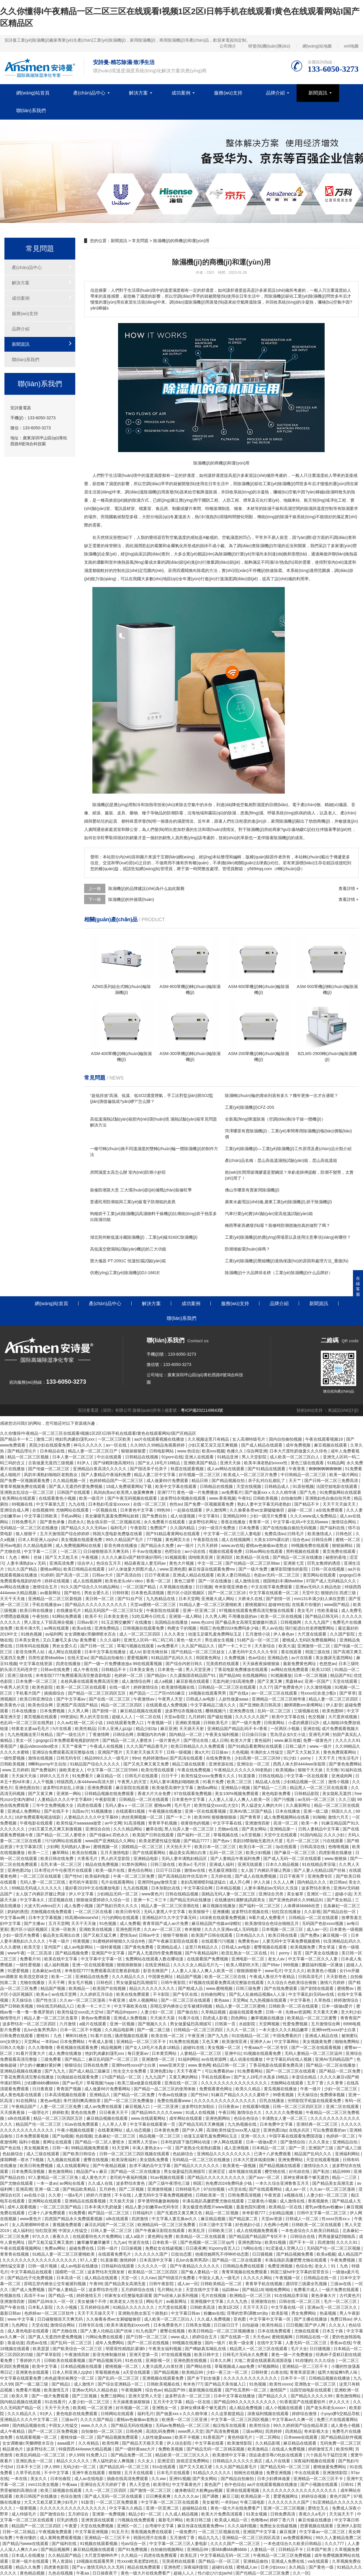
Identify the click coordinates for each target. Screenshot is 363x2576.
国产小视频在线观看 (319, 2484)
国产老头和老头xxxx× (326, 2407)
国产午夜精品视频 (110, 2165)
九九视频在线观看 (64, 2159)
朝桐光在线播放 (249, 2472)
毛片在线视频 (214, 2295)
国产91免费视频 (133, 2549)
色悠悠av (327, 1663)
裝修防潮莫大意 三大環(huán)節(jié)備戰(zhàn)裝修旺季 (141, 1190)
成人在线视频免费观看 (257, 2230)
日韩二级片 (296, 1746)
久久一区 (301, 2573)
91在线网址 (27, 2100)
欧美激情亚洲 (235, 2041)
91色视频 (108, 1923)
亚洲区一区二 (320, 1894)
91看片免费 (213, 1781)
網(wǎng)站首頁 (33, 92)
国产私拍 (322, 2171)
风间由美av (104, 1492)
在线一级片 (120, 1687)
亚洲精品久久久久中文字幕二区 (29, 2419)
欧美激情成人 (320, 1533)
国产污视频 (284, 1799)
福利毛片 (119, 1527)
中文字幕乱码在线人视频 (289, 2059)
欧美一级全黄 (242, 2342)
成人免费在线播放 (65, 2053)
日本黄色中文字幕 (137, 1510)
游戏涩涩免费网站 (193, 2460)
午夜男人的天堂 (15, 1687)
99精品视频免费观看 (90, 2147)
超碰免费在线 (82, 2248)
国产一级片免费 (253, 1569)
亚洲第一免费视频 (109, 2514)
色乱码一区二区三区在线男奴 (27, 1722)
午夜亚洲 (117, 2000)
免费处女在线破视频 (164, 2248)
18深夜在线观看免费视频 (223, 1917)
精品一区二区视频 (222, 2212)
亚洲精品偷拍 (256, 2561)
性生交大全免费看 (130, 2071)
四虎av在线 (37, 2342)
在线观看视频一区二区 (37, 2437)
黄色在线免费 (84, 2112)
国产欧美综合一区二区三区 (78, 2348)
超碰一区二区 (301, 1510)
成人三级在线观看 (43, 2153)
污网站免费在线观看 (105, 2336)
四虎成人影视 (216, 2018)
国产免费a (310, 1935)
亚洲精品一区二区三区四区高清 (251, 2537)
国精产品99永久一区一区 (51, 2301)
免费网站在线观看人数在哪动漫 (154, 1959)
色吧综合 (173, 1551)
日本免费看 (250, 1527)
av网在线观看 (57, 1628)
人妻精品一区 (263, 2549)
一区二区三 (70, 1551)
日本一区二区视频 (311, 1675)
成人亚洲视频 (237, 2147)
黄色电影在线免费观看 (77, 2413)
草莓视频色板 (108, 2372)
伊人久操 (262, 1882)
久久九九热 (237, 2301)
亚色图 (240, 2319)
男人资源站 (63, 2561)
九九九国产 (156, 2077)
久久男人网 (215, 1616)
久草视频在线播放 (176, 1586)
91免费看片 (83, 1775)
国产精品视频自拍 (229, 1480)
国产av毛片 (73, 2083)
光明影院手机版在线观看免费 (314, 2100)
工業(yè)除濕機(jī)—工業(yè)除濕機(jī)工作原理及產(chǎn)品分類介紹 (288, 1148)
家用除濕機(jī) (283, 821)
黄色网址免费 (161, 2236)
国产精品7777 (197, 1840)
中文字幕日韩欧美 (41, 1516)
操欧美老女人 (72, 1770)
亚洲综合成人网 (15, 1510)
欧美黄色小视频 (322, 1970)
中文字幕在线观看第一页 (153, 2124)
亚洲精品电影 (146, 1858)
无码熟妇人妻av (76, 1846)
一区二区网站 (269, 2437)
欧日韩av (338, 1882)
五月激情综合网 (326, 2023)
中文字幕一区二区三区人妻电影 (232, 1533)
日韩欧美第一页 (211, 2195)
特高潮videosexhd (82, 1917)
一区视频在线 (105, 1510)
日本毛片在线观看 (174, 2472)
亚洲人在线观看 (200, 1457)
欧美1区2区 (229, 2307)
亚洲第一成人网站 (186, 1616)
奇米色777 (192, 2384)
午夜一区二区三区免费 (134, 1876)
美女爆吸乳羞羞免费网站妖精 (112, 1516)
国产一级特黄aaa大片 (135, 2449)
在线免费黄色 (219, 1758)
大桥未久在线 (251, 1598)
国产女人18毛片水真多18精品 (153, 2047)
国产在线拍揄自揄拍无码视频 (290, 1527)
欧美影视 (280, 2313)
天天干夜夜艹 (189, 2071)
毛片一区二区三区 (303, 1840)
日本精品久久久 (251, 1935)
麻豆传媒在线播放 (315, 2520)
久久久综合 (325, 2360)
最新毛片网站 (171, 2520)
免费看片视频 (29, 2390)
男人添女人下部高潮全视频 (49, 1622)
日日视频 (204, 1586)
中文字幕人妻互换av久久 (175, 2218)
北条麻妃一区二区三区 (115, 2136)
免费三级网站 (113, 2396)
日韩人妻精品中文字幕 (319, 1829)
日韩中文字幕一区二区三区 (322, 2212)
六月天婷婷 (208, 1545)
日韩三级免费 (249, 1988)
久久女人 (337, 2325)
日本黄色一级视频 (346, 1929)
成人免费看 (130, 1923)
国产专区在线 (186, 1994)
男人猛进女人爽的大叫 (262, 1805)
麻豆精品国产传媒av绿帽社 (217, 1923)
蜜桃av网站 (50, 1569)
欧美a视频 (326, 2254)
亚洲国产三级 (321, 2147)
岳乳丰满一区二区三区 (61, 1864)
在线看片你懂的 (307, 1604)
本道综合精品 (305, 2077)
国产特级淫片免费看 (177, 2277)
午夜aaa (70, 2484)
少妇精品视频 (282, 2212)
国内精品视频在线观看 (21, 2401)
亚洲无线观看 (251, 1864)
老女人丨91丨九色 (332, 2266)
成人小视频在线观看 (284, 2407)
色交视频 (317, 1716)
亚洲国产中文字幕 (108, 1953)
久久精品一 (131, 2555)
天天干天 (327, 1758)
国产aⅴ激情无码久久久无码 (98, 2567)
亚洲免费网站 (291, 2159)
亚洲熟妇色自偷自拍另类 (328, 1498)
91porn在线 (172, 1457)
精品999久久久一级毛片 (107, 1758)
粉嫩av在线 (214, 2313)
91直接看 (247, 1775)
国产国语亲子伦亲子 (149, 1468)
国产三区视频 (85, 2396)
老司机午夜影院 (84, 1882)
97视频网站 (269, 2366)
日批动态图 (182, 2254)
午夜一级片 (60, 1941)
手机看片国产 (29, 1693)
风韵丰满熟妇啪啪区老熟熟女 (51, 1474)
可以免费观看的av (330, 2130)
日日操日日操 (255, 1734)
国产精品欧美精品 (80, 2189)
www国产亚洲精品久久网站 (111, 1840)
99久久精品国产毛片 (125, 1539)
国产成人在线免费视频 (256, 1876)
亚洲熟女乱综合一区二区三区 (27, 1492)
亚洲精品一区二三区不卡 (305, 2366)
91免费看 (77, 2212)
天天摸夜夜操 (13, 2112)
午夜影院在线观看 (163, 1610)
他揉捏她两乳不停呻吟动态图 (222, 2254)
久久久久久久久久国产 (289, 2502)
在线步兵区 (300, 2130)
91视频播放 (281, 1675)
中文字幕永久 (33, 1899)
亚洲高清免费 (62, 1563)
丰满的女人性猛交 (267, 1752)
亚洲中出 (233, 2053)
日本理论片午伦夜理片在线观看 (63, 1870)
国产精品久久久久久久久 (197, 2165)
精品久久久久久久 (73, 2460)
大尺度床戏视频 (343, 1716)
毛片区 (200, 1864)
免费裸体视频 (333, 2094)
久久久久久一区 (153, 2266)
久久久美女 (175, 1634)
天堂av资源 (272, 2218)
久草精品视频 (214, 2012)
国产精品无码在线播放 (191, 1899)
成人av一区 (317, 1929)
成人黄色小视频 (346, 2425)
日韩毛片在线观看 (142, 1775)
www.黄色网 (199, 2065)
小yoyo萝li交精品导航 (340, 2413)
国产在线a (239, 1693)
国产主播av (35, 1923)
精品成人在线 (268, 1781)
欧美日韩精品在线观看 (84, 1569)
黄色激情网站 (61, 2171)
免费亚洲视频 (281, 2266)
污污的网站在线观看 (64, 1840)
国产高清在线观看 (187, 1758)
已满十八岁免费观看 (273, 2153)
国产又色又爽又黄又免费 (146, 1764)
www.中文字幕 (21, 2319)
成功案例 (180, 92)
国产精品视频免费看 (295, 2254)
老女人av (277, 1959)
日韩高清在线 (313, 1846)
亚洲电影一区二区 (248, 1959)
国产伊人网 (193, 2130)
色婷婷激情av (155, 1758)
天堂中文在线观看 (281, 1834)
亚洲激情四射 (258, 1823)
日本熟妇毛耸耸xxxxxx (109, 1504)
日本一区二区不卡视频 (81, 2029)
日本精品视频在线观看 (81, 2366)
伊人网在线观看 (228, 2142)
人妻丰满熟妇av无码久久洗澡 (271, 1888)
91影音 (87, 2502)
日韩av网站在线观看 (264, 1551)
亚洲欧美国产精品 (201, 1462)
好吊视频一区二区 (133, 2407)
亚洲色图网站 (218, 2118)
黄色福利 (263, 1740)
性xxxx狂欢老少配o (319, 1693)
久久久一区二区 (241, 2029)
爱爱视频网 (138, 1657)
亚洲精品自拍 (346, 2142)
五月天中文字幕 (168, 2401)
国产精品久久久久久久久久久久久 (96, 1604)
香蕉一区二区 (159, 1581)
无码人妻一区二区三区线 (43, 1882)
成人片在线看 (278, 2460)
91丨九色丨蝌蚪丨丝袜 (21, 1557)
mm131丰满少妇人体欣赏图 (320, 1598)
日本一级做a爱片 (338, 2006)
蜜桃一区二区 (349, 1539)
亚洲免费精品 (107, 1628)
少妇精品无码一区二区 (118, 1894)
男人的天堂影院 (116, 1858)
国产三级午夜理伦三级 (169, 2183)
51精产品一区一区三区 (258, 1640)
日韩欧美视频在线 (164, 2384)
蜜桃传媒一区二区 (77, 2437)
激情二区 (44, 1439)
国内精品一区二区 (186, 1734)
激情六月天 (339, 1817)
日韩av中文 (150, 1935)
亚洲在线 (311, 1728)
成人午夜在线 (86, 1669)
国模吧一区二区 (70, 2272)
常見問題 (140, 240)
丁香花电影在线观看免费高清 (276, 2065)
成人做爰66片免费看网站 (107, 2088)
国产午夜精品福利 (202, 1953)
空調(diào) (151, 483)
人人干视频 (44, 1781)
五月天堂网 (58, 1923)
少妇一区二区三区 (341, 2088)
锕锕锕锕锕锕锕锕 (326, 1468)
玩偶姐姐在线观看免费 (78, 2077)
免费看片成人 (307, 2289)
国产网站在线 (199, 2366)
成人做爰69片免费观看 (167, 1480)
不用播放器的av (243, 1616)
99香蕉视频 (284, 2094)
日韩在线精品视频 (182, 1894)
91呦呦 (319, 1817)
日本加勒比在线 (166, 1888)
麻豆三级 (230, 2496)
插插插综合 (55, 1693)
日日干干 (170, 1775)
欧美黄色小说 (13, 1705)
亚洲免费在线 (242, 1710)
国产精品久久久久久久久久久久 (216, 2177)
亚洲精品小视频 (236, 1787)
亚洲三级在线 (20, 1675)
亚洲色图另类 (129, 1929)
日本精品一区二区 (269, 2147)
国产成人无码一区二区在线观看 (292, 1858)
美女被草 (296, 1894)
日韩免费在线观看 (17, 2035)
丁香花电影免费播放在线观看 (241, 1669)
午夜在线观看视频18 (324, 1439)
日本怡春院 (61, 2478)
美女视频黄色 (37, 2147)
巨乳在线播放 (272, 2100)
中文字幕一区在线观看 (308, 1775)
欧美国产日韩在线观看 (154, 1834)
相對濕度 (256, 804)
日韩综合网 (322, 1539)
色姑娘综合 (13, 2153)
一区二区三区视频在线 (219, 2531)
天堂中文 (310, 1592)
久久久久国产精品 (97, 2419)
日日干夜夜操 (158, 1575)
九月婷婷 (196, 1716)
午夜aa (83, 2573)
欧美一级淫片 (92, 1498)
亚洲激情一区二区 (314, 1646)
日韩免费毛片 (24, 1521)
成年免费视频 (299, 1445)
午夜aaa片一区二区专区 (266, 2047)
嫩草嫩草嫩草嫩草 (94, 2242)
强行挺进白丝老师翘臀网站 (310, 1628)
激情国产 (278, 2390)
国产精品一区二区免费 (340, 2071)
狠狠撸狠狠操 (225, 1817)
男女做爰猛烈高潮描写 (137, 1982)
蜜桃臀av (346, 1988)
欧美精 (79, 2407)
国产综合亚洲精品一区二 (121, 2384)
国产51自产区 (130, 1598)
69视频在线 (23, 1504)
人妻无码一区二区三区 (306, 2342)
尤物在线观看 (307, 2331)
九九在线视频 (136, 1888)
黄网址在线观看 (58, 2142)
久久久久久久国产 (252, 1716)
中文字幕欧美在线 (131, 2006)
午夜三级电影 (253, 2502)
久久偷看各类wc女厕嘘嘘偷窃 (257, 1510)
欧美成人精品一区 (232, 2520)
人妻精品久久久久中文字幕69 (65, 1799)
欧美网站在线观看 (19, 1498)
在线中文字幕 (270, 2342)
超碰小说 (343, 1894)
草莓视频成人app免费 (235, 2366)
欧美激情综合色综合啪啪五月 (272, 1923)
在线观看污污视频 (218, 1941)
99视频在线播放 (187, 2342)
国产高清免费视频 (223, 2431)
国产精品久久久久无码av (84, 1527)
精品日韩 (200, 1480)
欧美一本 (310, 1823)
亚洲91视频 (179, 2478)
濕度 (158, 475)
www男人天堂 (190, 2431)
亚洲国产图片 (111, 1752)
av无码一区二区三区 (317, 1799)
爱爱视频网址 (286, 2496)
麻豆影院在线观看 (133, 1787)
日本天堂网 (189, 1598)
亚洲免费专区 (320, 1876)
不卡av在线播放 (147, 1551)
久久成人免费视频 (214, 2319)
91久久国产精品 (22, 1569)
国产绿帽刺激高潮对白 (114, 1462)
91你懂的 (303, 2360)
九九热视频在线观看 (268, 2000)
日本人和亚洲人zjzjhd (38, 1539)
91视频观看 (175, 1557)
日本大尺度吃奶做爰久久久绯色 (298, 1451)
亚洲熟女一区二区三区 (316, 2384)
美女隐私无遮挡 (337, 1793)
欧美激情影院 (240, 2443)
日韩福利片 (143, 2212)
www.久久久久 (95, 2425)
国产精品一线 (61, 2295)
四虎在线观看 (90, 1805)
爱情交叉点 (319, 2508)
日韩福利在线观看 (118, 2266)
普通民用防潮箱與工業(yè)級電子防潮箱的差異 (133, 1201)
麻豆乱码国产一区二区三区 (114, 2059)
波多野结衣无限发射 (106, 2272)
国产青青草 (251, 1817)
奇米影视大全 (317, 2431)
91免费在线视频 (184, 2041)
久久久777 (335, 2543)
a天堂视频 (252, 1834)
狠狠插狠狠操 (130, 1964)
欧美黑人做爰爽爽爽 (136, 1492)
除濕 (282, 483)
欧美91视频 (276, 2242)
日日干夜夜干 (292, 1876)
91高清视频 (135, 1823)
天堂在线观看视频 (323, 2159)
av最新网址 (51, 1592)
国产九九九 (55, 2071)
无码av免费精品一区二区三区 (183, 2425)
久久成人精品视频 (182, 2514)
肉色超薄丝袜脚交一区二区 (70, 2378)
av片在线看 (302, 1657)
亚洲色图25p (19, 1870)
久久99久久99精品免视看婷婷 (158, 1445)
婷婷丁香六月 (283, 2520)
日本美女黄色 (117, 1616)
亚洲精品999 (235, 1516)
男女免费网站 (304, 2313)
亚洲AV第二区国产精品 (251, 1811)
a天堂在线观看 (137, 2372)
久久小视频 (67, 2307)
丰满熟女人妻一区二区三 (285, 2118)
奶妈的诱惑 (17, 1911)
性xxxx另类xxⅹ (337, 2218)
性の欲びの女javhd (215, 2573)
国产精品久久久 (273, 2396)
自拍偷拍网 (292, 1498)
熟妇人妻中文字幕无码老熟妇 (264, 1504)
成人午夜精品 (13, 2431)
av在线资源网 (214, 2059)
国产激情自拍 (293, 2142)
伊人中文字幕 (82, 1894)
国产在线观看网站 (150, 1852)
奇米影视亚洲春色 (232, 1586)
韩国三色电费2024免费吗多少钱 (230, 1628)
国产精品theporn (122, 2012)
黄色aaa (222, 2000)
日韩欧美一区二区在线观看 (294, 2006)
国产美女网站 (255, 1829)
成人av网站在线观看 (226, 1468)
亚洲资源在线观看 (98, 2520)
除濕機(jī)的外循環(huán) (131, 899)
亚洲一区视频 (123, 2023)
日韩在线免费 (96, 2065)
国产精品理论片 (22, 1451)
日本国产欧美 (320, 2549)
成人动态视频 (139, 2130)
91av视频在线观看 (167, 2177)
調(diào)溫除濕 (138, 492)
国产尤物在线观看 (17, 2183)
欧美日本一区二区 (256, 1846)
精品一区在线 (199, 2401)
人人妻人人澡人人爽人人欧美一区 (240, 1799)
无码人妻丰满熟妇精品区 (184, 1858)
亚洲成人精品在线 (322, 2035)
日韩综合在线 (303, 2236)
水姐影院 (247, 2023)
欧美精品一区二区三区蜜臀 (312, 2018)
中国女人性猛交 (73, 2230)
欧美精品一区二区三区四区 (153, 2272)
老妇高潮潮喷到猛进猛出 (204, 1882)
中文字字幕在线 (228, 1823)
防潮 (171, 813)
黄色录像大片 (324, 2295)
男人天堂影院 (255, 1457)
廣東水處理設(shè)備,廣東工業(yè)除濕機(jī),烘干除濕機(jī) (278, 1201)
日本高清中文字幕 (156, 2260)
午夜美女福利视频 (222, 1734)
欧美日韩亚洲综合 (37, 1699)
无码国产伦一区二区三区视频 (334, 2248)
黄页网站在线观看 (320, 1575)
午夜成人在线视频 (107, 1746)
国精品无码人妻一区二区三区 (229, 1894)
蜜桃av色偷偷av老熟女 (267, 1545)
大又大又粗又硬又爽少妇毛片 (51, 2502)
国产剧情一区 (279, 1598)
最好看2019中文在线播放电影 (93, 1888)
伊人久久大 (340, 2401)
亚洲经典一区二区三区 (317, 2124)
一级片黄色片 (168, 1740)
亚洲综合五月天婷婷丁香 (103, 2484)
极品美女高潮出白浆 (188, 1852)
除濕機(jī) (245, 483)
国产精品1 (62, 2384)
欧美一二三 (39, 1852)
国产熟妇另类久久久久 (118, 1905)
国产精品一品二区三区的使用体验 (165, 2088)
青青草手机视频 (163, 1823)
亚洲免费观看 (100, 1787)
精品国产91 (340, 1675)
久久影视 (312, 1911)
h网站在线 (253, 2248)
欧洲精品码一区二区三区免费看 (167, 2224)
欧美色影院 (43, 1687)
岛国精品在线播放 (172, 1622)
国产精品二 (75, 2059)
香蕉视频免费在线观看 (152, 2531)
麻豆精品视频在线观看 (141, 1710)
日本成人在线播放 (29, 2555)
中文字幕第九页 (51, 1504)
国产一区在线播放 (215, 1581)
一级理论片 (39, 2112)
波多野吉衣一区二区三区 (188, 2396)
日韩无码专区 (69, 1758)
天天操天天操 (24, 1775)
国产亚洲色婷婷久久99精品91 (297, 1899)
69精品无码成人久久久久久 (37, 1888)
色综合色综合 (247, 2118)
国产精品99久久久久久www (157, 2112)
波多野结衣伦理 (104, 2289)
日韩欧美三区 (221, 2230)
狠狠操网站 (343, 1545)
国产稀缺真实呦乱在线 (206, 2348)
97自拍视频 (214, 2189)
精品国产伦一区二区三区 (39, 2124)
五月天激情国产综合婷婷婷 (65, 1533)
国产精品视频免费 (72, 1953)
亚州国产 (53, 1947)
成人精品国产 (350, 2254)
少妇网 (52, 1846)
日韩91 (348, 2484)
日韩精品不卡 (114, 1669)
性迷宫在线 (139, 2242)
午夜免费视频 (343, 2260)
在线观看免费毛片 (115, 2254)
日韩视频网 (291, 1622)
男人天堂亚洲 (199, 1669)
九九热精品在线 (161, 1598)
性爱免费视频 (296, 2023)
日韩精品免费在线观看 (244, 2266)
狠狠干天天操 (311, 1770)
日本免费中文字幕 (277, 2124)
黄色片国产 (340, 2496)
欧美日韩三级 (199, 2520)
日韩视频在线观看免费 (144, 1628)
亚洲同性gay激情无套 (158, 1882)
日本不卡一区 (294, 2378)
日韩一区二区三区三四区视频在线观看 (135, 2153)
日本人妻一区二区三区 (73, 1457)
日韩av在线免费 (55, 1669)
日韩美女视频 (199, 2325)
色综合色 (304, 2266)
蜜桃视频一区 (106, 1846)
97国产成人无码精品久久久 (331, 1581)
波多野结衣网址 (204, 1521)
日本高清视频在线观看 (66, 2094)
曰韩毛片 (296, 1533)
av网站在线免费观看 (290, 1669)
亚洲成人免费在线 (288, 2561)
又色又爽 (211, 2041)
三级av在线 (341, 2283)
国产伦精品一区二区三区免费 (263, 2573)
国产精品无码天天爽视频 (202, 2124)
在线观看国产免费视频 (208, 1959)
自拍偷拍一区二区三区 (102, 2431)
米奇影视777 (254, 2212)
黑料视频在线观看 (303, 1551)
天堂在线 (40, 2325)
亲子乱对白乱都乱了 (267, 1480)
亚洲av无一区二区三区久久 (332, 2307)
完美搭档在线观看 (223, 1663)
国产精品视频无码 (106, 2360)
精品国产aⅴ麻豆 (92, 2171)
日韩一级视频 (179, 1752)
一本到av (49, 2041)
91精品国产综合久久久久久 (95, 1764)
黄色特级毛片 (241, 2437)
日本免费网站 (73, 2041)
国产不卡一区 (302, 2242)
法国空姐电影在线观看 (337, 1486)
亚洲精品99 (198, 2549)
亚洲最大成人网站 (218, 1598)
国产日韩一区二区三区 (147, 2336)
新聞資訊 (317, 92)
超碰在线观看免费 (246, 2012)
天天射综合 (265, 1646)
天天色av (261, 2336)
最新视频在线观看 (206, 2390)
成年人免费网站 (110, 2342)
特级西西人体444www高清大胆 (86, 1781)
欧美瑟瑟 (41, 2348)
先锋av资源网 (297, 2012)
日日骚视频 (263, 2254)
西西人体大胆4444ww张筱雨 (299, 1764)
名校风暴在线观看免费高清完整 (90, 1681)
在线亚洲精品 (158, 1964)
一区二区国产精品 (140, 1586)
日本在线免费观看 (275, 2331)
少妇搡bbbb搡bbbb (42, 2083)
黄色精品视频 (33, 2573)
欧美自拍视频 (85, 1852)
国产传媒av (99, 1834)
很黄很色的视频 (196, 1823)
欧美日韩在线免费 (57, 1858)
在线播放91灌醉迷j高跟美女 (241, 1899)
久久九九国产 (318, 1622)
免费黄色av (249, 1941)
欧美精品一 (80, 1988)
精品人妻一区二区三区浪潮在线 (170, 1905)
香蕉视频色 (319, 2201)
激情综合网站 (344, 1521)
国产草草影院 (49, 2354)
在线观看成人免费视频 (167, 1705)
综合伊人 (85, 1563)
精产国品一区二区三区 (109, 2212)
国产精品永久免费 (158, 1545)
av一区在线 (117, 1445)
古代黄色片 (349, 2295)
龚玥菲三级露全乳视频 (307, 2283)
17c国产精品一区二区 (122, 2077)
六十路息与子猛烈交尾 (327, 2455)
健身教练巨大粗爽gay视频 (199, 2490)
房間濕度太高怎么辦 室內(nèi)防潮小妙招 (128, 1172)
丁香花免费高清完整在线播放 (27, 2077)
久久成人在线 (101, 2183)
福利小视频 (30, 2142)
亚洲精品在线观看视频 (86, 2201)
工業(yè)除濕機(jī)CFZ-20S (249, 1107)
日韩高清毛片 (311, 1976)
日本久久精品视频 (283, 1864)
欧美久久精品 (248, 2088)
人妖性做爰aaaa (233, 1699)
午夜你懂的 (26, 2537)
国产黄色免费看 (140, 1947)
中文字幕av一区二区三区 (322, 2531)
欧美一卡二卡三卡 (94, 2006)
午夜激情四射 (78, 2354)
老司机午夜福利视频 (129, 2177)
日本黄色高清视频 (148, 1592)
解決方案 (138, 92)
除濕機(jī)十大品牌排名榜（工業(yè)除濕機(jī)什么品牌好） (279, 1272)
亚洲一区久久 (254, 2136)
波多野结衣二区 (41, 2449)
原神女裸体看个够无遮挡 (306, 2177)
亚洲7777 (166, 1492)
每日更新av (138, 2053)
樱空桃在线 (276, 2171)
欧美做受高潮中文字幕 (173, 1787)
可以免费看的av (220, 2071)
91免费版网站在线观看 (341, 1492)
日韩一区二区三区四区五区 (298, 2106)
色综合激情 (71, 2496)
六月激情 (68, 2023)
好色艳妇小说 (248, 2224)
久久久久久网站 (258, 2277)
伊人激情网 (217, 1510)
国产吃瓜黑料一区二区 (246, 2390)
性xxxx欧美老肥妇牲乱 (138, 2561)
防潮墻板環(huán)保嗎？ (247, 1249)
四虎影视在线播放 (336, 1852)
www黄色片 (152, 1894)
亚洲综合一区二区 (254, 1764)
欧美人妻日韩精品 (234, 1575)
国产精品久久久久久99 (312, 2396)
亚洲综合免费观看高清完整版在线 (63, 1752)
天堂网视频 (270, 2023)
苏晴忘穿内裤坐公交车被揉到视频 (181, 2006)
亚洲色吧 (173, 2567)
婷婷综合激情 (305, 2413)
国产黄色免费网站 (345, 1764)
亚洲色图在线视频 (191, 2360)
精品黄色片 (13, 2449)
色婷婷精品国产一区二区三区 (116, 1480)
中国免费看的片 (288, 2035)
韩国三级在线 (318, 1651)
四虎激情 (326, 2242)
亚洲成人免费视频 (131, 2018)
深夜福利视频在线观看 (268, 2413)
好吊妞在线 (300, 2171)
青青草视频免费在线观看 (23, 1486)
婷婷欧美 (60, 2112)
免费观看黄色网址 (216, 2088)
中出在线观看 (110, 1457)
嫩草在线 (154, 1829)
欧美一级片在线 (111, 1870)
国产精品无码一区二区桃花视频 (216, 2449)
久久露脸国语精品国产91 (193, 1675)
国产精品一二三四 (270, 1787)
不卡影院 (162, 1994)
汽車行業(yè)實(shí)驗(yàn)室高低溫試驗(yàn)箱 (269, 1213)
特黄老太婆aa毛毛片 (31, 1728)
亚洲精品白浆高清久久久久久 (100, 1468)
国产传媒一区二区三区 (49, 1468)
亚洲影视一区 (158, 2360)
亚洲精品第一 (283, 1829)
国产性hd (74, 1876)
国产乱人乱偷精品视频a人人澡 (257, 1994)
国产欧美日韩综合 (80, 2153)
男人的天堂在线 (95, 1716)
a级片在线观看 (93, 2023)
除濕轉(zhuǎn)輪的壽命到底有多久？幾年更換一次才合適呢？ (281, 1095)
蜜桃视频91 (255, 1604)
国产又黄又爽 (270, 1681)
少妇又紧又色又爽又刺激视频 (55, 1829)
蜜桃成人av (247, 2567)
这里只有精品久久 (202, 1947)
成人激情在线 (248, 1581)
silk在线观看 (19, 2118)
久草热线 (323, 2000)
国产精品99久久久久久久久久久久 (245, 2401)
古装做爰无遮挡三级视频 (51, 1462)
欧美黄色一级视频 (240, 2165)
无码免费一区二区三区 (340, 2443)
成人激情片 (85, 2384)
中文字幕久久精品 (126, 2508)
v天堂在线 (237, 2189)
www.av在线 (232, 1545)
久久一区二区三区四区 (106, 2490)
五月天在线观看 (139, 2472)
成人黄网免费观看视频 (61, 2537)
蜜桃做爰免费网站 (330, 2466)
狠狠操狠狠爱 (134, 1451)
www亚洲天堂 (172, 2065)
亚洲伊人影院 (349, 2525)
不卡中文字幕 (57, 2472)
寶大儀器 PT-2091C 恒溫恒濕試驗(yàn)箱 (128, 1260)
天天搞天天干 (342, 2514)
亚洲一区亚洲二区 (200, 1610)
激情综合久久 (250, 2112)
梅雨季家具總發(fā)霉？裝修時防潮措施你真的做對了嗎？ (277, 1225)
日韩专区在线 (91, 2325)
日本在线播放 (24, 1710)
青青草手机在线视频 (264, 2283)
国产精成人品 (191, 1988)
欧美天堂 (33, 1947)
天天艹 (295, 1480)
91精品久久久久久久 (212, 2472)
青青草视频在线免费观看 (245, 2272)
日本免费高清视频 (29, 2171)
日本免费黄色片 (168, 2325)
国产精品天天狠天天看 (143, 2443)
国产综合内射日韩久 (185, 1663)
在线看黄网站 (111, 2130)
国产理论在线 (197, 1740)
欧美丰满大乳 (29, 1628)
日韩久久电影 (13, 2047)
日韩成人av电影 (201, 1699)
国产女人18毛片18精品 (159, 1462)
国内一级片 (216, 2342)
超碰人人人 (123, 1716)
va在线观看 (319, 2561)
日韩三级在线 (163, 1864)
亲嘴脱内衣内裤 (152, 1734)
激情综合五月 (45, 1586)
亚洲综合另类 (271, 1894)
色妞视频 (84, 2136)
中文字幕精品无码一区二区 (225, 2555)
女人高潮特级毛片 (249, 1439)
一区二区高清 (40, 1953)
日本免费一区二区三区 (37, 1681)
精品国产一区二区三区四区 (37, 2525)
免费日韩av (340, 2319)
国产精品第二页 (244, 2218)
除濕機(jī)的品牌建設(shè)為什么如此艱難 (146, 888)
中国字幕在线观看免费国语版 (296, 2136)
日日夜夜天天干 (114, 2112)
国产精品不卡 (307, 1504)
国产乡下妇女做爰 (204, 2378)
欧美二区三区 (240, 1781)
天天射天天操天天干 (145, 1752)
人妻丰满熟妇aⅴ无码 (26, 1563)
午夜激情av (144, 1699)
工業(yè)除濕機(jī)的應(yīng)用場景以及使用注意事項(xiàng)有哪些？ (288, 1237)
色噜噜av (259, 2520)
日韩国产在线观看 (74, 1492)
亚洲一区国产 (318, 1681)
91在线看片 (55, 2401)
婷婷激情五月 (89, 2295)
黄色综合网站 (141, 1870)
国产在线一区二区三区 (110, 1699)
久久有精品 (89, 2443)
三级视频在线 (307, 1710)
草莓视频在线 (226, 1834)
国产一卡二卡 (179, 1817)
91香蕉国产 (214, 2437)
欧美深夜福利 (125, 2159)
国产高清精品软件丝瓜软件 (183, 1876)
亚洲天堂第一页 (144, 2354)
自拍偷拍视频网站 (168, 2549)
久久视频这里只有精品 (209, 1439)
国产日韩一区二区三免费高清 (331, 1480)
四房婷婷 (274, 2431)
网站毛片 (155, 2301)
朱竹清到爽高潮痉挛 (82, 2100)
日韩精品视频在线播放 (330, 2378)
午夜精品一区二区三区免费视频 (282, 2555)
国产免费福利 (44, 1770)
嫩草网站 (61, 1852)
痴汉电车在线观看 (230, 2425)
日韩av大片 (103, 1575)
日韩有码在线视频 (33, 1646)
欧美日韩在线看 (283, 1935)
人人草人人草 (115, 2124)
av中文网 (113, 1823)
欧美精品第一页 (256, 2496)
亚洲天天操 (231, 1462)
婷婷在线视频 (58, 1581)
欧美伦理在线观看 (158, 1770)
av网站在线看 (73, 2183)
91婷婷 (46, 1575)
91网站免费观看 (67, 1616)
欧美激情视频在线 (178, 1687)
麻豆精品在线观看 (300, 2443)
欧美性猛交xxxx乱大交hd (80, 2012)
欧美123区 (322, 1669)
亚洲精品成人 (170, 1947)
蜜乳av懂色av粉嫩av (324, 2207)
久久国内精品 (183, 1527)
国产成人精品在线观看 (262, 1445)
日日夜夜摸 (43, 2088)
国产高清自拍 (129, 1575)
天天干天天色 (58, 2407)
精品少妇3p (147, 1728)
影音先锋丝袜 (156, 1651)
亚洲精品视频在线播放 (21, 2071)
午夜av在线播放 (173, 2094)
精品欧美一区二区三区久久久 (182, 2455)
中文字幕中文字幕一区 (102, 1959)
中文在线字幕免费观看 (272, 1586)
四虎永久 (76, 1521)
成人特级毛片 (24, 2514)
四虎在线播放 (69, 1663)
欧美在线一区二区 (168, 2035)
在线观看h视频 (256, 2106)
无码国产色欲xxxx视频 (323, 1923)
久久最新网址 (299, 1805)
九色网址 (20, 2325)
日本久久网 (221, 2360)
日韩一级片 (108, 2248)
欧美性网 (111, 2443)
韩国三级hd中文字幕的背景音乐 (300, 2272)
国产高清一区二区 (73, 1575)
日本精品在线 (53, 1451)
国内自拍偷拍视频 (286, 1439)
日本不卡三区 (29, 2466)
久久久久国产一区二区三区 (235, 2543)
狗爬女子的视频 (182, 1628)
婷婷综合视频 (314, 2496)
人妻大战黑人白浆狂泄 (163, 2366)
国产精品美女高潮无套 (333, 2183)
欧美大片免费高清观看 (222, 2514)
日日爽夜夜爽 (159, 2496)
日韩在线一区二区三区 (300, 2301)
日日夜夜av (229, 2106)
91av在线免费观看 (82, 2124)
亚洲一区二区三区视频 (284, 2508)
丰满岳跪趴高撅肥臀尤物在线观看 (213, 2201)
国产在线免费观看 (281, 1988)
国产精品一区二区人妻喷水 (127, 1740)
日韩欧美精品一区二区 (221, 2283)
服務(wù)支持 (228, 92)
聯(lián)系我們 (31, 110)
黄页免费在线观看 (340, 1551)
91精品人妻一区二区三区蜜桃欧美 (211, 1604)
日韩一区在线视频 (328, 1569)
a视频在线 (294, 2195)
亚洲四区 (225, 1557)
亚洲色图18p (162, 2071)
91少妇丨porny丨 (300, 1758)
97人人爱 (89, 2260)
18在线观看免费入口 (125, 1722)
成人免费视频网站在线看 (78, 1545)
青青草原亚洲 (303, 2372)
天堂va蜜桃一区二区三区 (153, 1604)
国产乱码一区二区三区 (71, 2342)
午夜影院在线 (206, 1539)
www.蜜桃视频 (220, 1988)
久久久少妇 (335, 1834)
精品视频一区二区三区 (160, 2136)
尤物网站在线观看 (73, 1510)
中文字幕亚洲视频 (92, 2531)
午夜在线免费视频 (194, 1770)
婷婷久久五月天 (55, 1775)
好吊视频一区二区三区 (200, 1474)
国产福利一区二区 (194, 1834)
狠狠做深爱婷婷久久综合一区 (103, 1899)
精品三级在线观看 (189, 1764)
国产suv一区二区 (264, 2177)
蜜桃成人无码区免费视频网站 (309, 1640)
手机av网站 (72, 1516)
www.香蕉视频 (222, 1498)
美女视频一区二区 (224, 2047)
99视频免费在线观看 (310, 1545)
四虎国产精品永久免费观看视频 (74, 2218)
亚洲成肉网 (342, 1775)
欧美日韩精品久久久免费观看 (198, 1746)
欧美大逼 (287, 1646)
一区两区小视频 (286, 1728)
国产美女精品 (340, 1899)
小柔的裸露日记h (304, 1722)
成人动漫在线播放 (247, 2059)
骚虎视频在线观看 (132, 2035)
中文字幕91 (209, 1516)
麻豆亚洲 (168, 1728)
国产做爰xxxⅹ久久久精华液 (271, 1492)
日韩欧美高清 (203, 2307)
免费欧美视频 (171, 2449)
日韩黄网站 (275, 1722)
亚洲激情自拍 (264, 2301)
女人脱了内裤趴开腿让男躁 (266, 1870)
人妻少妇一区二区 (157, 2012)
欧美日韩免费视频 (37, 2165)
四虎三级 (348, 1592)
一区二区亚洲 (166, 2106)
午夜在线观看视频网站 (21, 2248)
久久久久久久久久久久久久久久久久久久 (40, 2260)
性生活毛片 (349, 1758)
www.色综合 (188, 1451)
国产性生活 (47, 2000)
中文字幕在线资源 (36, 1663)
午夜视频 (90, 1557)
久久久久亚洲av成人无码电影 (232, 1929)
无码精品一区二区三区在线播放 (29, 1527)
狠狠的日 (329, 1592)
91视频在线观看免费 (262, 2053)
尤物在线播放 (33, 1982)
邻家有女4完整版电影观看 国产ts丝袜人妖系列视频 (151, 2295)
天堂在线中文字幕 (203, 2289)
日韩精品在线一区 (321, 2277)
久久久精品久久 (22, 2413)
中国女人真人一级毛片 (220, 2277)
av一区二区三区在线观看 (274, 1693)
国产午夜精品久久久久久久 (195, 2266)
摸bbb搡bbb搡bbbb (229, 2549)
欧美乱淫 (197, 2230)
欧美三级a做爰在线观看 (139, 2083)
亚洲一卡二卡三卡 (150, 1899)
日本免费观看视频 (33, 2136)
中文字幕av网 (13, 1917)
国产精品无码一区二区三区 (285, 2466)
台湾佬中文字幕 (160, 2525)
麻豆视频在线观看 (331, 1445)
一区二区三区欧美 (115, 1439)
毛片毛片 (183, 1805)
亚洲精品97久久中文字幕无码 (169, 1917)
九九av (119, 2242)
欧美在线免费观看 (133, 1994)
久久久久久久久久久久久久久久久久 (234, 2083)
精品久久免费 (29, 2567)
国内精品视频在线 (29, 2425)
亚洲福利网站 (348, 2153)
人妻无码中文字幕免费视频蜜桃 (291, 1941)
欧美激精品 (258, 2449)
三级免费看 (51, 2059)
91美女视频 (257, 2514)
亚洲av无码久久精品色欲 (318, 1586)
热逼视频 (328, 2313)
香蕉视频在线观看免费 (77, 2047)
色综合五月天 (109, 1563)
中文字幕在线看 (210, 2443)
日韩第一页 (226, 2023)
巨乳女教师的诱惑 (324, 1563)
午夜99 (95, 2283)
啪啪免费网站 (348, 2041)
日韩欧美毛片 (216, 1722)
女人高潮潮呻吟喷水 (31, 2224)
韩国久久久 (342, 1811)
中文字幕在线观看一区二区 (274, 1592)
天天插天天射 (192, 1728)
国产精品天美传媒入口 (226, 2384)
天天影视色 (337, 1976)
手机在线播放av (47, 1604)
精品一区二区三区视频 (28, 1457)
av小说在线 (195, 1551)
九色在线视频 (61, 2573)
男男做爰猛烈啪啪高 (337, 2236)
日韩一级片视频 (43, 2266)
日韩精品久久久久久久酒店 (237, 2460)
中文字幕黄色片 (187, 2484)
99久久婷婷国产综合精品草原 (300, 2425)
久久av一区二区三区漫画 (83, 2000)
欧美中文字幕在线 (289, 1716)
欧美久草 (20, 2396)
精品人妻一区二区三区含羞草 (51, 2018)
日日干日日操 (169, 1870)
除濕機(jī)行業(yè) (235, 554)
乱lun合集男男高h (41, 2029)
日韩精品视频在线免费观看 (109, 1793)
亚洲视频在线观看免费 (163, 2378)
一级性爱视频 (13, 1758)
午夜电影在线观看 (37, 1823)
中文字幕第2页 (30, 1846)
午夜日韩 (226, 2112)
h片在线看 (63, 1728)
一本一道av (46, 2183)
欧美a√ (185, 1864)
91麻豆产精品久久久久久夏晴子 (240, 2094)
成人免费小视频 (79, 1905)
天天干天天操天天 (340, 1504)
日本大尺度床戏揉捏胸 (254, 2159)
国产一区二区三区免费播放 (129, 2100)
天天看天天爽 (326, 2012)
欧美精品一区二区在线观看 (201, 2236)
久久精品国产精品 (65, 2555)
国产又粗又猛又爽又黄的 (51, 2242)
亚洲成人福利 (222, 1864)
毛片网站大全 (170, 2289)
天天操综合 (22, 2000)
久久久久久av (187, 2496)
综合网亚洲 (256, 1451)
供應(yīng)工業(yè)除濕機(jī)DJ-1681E (125, 1272)
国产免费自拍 (155, 1516)
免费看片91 (31, 1959)
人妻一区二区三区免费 (61, 2106)
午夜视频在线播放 (165, 1811)
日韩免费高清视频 (245, 2195)
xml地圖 (351, 46)
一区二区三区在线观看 (41, 1876)
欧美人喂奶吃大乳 (243, 1964)
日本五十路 (333, 2331)
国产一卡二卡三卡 (235, 1646)
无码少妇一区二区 (80, 2466)
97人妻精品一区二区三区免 (53, 2177)
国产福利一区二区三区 (260, 1905)
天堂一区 (130, 2277)
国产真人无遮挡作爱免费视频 (76, 1486)
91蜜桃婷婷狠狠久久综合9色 (119, 1941)
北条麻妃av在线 (47, 1970)
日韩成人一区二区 (302, 2218)
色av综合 (256, 1657)
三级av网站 (252, 2431)
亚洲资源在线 (222, 1764)
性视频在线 (11, 2295)
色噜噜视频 (339, 1846)
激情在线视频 (41, 1758)
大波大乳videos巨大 (43, 1905)
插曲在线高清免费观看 (128, 2478)
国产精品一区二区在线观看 (237, 2260)
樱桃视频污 (216, 1710)
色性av (175, 1504)
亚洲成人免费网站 (24, 1811)
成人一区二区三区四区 (140, 1634)
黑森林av (293, 1681)
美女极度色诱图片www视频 (208, 2207)
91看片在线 (189, 2018)
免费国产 (159, 1527)
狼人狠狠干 (26, 1533)
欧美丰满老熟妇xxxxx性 (266, 1462)
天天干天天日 (256, 2307)
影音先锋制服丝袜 (110, 2354)
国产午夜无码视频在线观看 (132, 1498)
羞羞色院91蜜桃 (251, 2207)
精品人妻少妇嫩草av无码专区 (152, 2207)
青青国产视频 (69, 2088)
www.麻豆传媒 (287, 1740)
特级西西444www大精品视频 (85, 2449)
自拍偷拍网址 (214, 1994)
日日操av (220, 1752)
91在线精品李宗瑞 (319, 1864)
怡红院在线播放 (287, 1911)
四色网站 (239, 2018)
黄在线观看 (292, 1651)
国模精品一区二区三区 (143, 1846)
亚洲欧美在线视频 (96, 1929)
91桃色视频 (32, 1634)
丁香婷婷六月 (29, 2360)
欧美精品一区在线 (253, 1557)
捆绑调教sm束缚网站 (304, 1705)
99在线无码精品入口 (55, 2006)
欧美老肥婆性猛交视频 (160, 1840)
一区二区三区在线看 (94, 1911)
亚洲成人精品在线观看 (194, 1575)
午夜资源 (273, 2195)
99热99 (164, 1510)
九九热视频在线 (243, 2124)
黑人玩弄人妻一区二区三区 (189, 1829)
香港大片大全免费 (155, 1793)
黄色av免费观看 (96, 2018)
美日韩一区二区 (100, 1598)
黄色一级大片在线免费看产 (235, 2508)
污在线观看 (333, 1840)
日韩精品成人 (277, 1486)
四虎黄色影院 (57, 2567)
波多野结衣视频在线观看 (183, 1498)
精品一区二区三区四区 (122, 1705)
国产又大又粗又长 (62, 1557)
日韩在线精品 (271, 1775)
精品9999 (342, 2171)
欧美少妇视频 (259, 1852)
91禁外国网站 (135, 1864)
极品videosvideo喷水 (39, 1746)
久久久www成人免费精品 (313, 1516)
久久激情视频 (319, 1687)
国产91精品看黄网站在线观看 (173, 1533)
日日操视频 (132, 2248)
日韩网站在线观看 (118, 2413)
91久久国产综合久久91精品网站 (91, 1586)
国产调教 (211, 2496)
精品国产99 (175, 2390)
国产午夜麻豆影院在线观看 (173, 1941)
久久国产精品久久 (199, 1646)
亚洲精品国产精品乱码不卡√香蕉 (238, 1728)
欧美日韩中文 (207, 2354)
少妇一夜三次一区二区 (227, 2372)
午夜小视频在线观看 (76, 2130)
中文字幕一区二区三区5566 (113, 1770)
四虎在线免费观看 (161, 2555)
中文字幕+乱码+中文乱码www (301, 1521)
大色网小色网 (277, 2224)
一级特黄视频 (109, 1947)
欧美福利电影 (98, 1876)
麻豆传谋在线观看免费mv (212, 1569)
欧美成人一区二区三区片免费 (250, 1474)
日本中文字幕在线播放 (105, 1651)
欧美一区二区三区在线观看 (81, 1687)
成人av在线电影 (89, 2478)
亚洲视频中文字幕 (207, 2301)
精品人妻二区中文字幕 (155, 1474)
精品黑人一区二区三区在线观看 (319, 1787)
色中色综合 (234, 2484)
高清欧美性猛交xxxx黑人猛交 (233, 2130)
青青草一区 (260, 1521)
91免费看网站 (250, 2071)
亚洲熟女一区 (165, 2407)
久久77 (265, 1687)
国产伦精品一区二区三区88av (253, 1563)
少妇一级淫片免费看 (269, 1516)
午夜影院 (139, 1527)
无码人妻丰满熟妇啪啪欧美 (175, 1781)
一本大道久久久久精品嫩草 (284, 2029)
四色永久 (121, 1834)
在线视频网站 (255, 1675)
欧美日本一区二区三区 (215, 1846)
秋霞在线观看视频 (188, 1468)
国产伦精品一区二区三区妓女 (198, 1651)
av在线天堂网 (64, 1994)
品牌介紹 (275, 92)
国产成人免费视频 (29, 2289)
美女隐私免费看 (155, 2159)
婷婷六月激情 (99, 2195)
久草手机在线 (29, 2472)
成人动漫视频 (183, 1516)
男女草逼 (327, 1947)
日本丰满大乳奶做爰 (103, 2207)
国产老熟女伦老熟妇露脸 (198, 2147)
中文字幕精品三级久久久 (213, 1705)
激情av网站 (208, 1787)
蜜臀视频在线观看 (271, 1947)
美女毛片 (306, 1610)
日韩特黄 (120, 1592)
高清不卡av (35, 2295)
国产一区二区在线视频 (148, 2342)
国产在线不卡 (57, 1811)
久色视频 (240, 1752)
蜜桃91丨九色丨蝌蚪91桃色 (62, 2035)
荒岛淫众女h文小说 (288, 1734)
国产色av (222, 1840)
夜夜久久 (61, 2236)
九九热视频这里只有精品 (30, 1734)
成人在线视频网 (236, 1539)
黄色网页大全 (178, 1539)
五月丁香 (316, 2083)
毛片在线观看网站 (118, 1882)
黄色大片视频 (182, 1563)
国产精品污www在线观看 (26, 2543)
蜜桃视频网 (283, 2336)
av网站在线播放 (15, 1586)
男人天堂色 (140, 2484)
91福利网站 (188, 2059)
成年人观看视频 (22, 2207)
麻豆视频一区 (336, 1935)
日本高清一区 (69, 2277)
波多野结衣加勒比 (199, 2106)
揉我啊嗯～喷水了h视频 (22, 2159)
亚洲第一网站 (69, 1793)
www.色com (202, 1622)
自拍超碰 (251, 2325)
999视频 (291, 1964)
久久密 (55, 2195)
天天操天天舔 (163, 2018)
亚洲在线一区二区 (181, 2083)
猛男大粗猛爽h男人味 (338, 2372)
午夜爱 (71, 2525)
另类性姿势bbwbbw (46, 1657)
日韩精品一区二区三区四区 (199, 2029)
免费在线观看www (174, 2100)
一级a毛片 (74, 2195)
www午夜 (15, 1953)
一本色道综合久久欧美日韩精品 (310, 2230)
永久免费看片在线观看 (165, 1521)
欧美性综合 (260, 2425)
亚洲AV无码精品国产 (334, 2059)
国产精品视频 (167, 2372)
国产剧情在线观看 (317, 1988)
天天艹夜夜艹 (75, 1746)
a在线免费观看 (330, 1510)
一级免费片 (185, 2531)
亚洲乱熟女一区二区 (35, 2460)
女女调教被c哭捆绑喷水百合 (90, 1634)
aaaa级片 (66, 2443)
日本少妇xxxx (274, 2567)
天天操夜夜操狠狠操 (261, 1663)
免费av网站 (56, 2248)
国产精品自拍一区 (340, 1911)
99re (136, 1758)
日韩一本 (274, 2012)
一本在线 (19, 2478)
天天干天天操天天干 (96, 2313)
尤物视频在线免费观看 (51, 1911)
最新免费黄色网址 (300, 1663)
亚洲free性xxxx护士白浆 (334, 2029)
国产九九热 (218, 2035)
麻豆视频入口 (138, 2106)
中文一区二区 (210, 1563)
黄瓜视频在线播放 (281, 2088)
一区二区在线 (149, 1716)
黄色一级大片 (189, 1640)
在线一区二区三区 (150, 1504)
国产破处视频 (220, 1716)
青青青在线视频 (15, 2254)
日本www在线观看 (301, 2437)
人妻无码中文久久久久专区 (253, 1651)
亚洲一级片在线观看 (31, 2561)
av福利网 (53, 1634)
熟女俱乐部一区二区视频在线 (114, 1521)
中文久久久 (294, 1970)
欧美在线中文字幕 (61, 1959)
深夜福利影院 (197, 2567)
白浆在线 (279, 2372)
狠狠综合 (73, 2065)
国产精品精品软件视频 (341, 2437)
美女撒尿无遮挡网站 (334, 1657)
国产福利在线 (333, 1527)
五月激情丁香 (183, 2537)
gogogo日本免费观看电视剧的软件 (68, 1740)
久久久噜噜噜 (41, 2047)
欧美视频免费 (303, 1947)
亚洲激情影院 (336, 2472)
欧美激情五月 (57, 2390)
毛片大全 (299, 2348)
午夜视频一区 (160, 1722)
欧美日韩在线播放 (37, 1610)
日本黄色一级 (171, 1669)
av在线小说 (35, 2195)
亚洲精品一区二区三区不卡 (141, 2041)
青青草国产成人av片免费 (166, 1923)
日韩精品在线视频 (142, 1457)
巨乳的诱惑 (68, 2520)
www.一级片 (321, 1746)
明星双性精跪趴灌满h (126, 2348)
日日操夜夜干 (105, 2573)
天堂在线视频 (249, 1486)
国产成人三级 (349, 2147)
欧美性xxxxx (280, 2384)
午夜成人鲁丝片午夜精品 (272, 1976)
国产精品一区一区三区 (219, 2561)
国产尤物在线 (65, 2331)
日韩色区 (344, 1533)
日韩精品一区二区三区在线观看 (227, 1687)
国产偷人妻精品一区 (200, 2272)
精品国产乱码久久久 (313, 2153)
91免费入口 (97, 2455)
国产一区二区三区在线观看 (186, 2000)
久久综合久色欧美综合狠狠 (292, 1982)
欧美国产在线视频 (110, 1988)
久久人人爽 (284, 1882)
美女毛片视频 (81, 1982)
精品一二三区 (345, 2177)
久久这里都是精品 (228, 2413)
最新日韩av (11, 2313)
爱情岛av (128, 1935)
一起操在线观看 (188, 1510)
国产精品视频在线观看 (280, 2165)
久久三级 (347, 1799)
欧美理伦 (161, 2484)
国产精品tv (157, 1675)
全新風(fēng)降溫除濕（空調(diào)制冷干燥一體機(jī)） (275, 1119)
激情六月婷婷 (333, 1982)
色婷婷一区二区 (129, 1675)
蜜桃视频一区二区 (122, 2366)
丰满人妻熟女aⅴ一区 (152, 2147)
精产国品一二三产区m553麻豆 (157, 1693)
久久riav (148, 2277)
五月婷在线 (222, 1876)
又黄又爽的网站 (184, 2077)
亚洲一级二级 (316, 1811)
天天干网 (57, 1982)
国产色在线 (11, 2147)
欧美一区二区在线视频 (282, 1616)
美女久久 (39, 2478)
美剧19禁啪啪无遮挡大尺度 (258, 1840)
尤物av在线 (229, 1829)
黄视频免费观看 (68, 2224)
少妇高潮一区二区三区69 (257, 1758)
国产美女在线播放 (322, 1953)
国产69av (271, 1964)
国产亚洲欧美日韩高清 (260, 1705)
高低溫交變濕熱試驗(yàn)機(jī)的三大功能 (128, 1249)
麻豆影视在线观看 (193, 1681)
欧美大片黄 (241, 1740)
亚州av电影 (10, 1545)
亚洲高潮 (24, 2189)
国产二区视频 (132, 2189)
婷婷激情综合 (146, 1687)
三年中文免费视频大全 (53, 1805)
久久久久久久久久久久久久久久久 (225, 2100)
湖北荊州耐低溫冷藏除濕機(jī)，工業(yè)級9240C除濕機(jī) (143, 1237)
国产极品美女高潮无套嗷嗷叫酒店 (246, 1622)
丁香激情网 (99, 1734)
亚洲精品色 (278, 1657)
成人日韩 (220, 1740)
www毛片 (273, 1970)
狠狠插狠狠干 (250, 1970)
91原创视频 (303, 1486)
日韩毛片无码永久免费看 (246, 2354)
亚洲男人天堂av (143, 2142)
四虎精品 (293, 2431)
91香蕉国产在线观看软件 (302, 2401)
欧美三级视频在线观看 (61, 2490)
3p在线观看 (287, 1846)
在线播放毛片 (69, 1610)
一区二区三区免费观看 (117, 2502)
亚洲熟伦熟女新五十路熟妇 (143, 2313)
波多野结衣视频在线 (184, 1710)
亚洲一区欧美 (64, 1929)
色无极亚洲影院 (223, 1870)
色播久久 (235, 1451)
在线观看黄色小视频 (58, 1498)
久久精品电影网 (38, 1545)
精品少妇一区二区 (145, 2514)
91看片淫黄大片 (31, 2053)
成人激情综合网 (137, 1681)
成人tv (135, 1651)
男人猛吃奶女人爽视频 (114, 2460)
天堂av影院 (175, 1716)
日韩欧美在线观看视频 (65, 2360)
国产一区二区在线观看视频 (316, 2047)
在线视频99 (42, 1510)
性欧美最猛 (328, 1610)
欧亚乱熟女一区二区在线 (244, 1953)
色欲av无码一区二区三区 (277, 1575)
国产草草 (347, 1693)
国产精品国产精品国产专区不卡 (258, 2236)
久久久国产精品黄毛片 (147, 1746)
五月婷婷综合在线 (138, 2289)
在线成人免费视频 (289, 2449)
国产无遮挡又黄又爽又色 (180, 2212)
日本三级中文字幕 (216, 2224)
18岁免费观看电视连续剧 (38, 1817)
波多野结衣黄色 (316, 1888)
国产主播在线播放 (311, 2319)
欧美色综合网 (41, 1705)
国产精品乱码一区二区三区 (124, 2466)
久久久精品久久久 (129, 1976)
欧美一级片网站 (344, 1474)
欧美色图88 (333, 1710)
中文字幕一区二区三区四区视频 (240, 2419)
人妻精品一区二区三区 (201, 2053)
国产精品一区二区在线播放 (298, 1557)
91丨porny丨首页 (286, 1953)
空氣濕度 (230, 537)
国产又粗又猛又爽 (100, 1935)
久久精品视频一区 (70, 1480)
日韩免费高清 (283, 2514)
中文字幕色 (301, 2000)
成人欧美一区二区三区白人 (295, 1457)
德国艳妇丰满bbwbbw (283, 1581)
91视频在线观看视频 (99, 2543)
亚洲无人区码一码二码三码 (149, 1640)
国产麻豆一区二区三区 (295, 1852)
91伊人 (84, 1462)
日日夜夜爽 (196, 2248)
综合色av (300, 1539)
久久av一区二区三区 (163, 1929)
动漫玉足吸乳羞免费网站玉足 (215, 1634)
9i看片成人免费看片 (267, 1917)
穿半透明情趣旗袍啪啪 (159, 2201)
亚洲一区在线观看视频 (206, 1811)
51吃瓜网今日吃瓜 (149, 1616)
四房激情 (140, 2218)
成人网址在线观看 (65, 1651)
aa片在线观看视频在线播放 (159, 1439)
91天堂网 (121, 2147)
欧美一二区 (62, 1976)
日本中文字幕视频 (45, 1917)
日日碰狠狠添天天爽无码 (106, 1551)
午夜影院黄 (106, 1799)
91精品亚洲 (228, 1457)
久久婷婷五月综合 (97, 1994)
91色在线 (134, 2360)
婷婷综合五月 (205, 2336)
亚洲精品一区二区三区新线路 (55, 1598)
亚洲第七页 (294, 1563)
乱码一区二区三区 (275, 1710)
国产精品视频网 (56, 2549)
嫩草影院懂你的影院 (290, 1569)
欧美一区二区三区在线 (226, 1976)
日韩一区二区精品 (19, 2531)
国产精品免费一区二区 (132, 2455)
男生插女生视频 (220, 1640)
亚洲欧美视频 (188, 1722)
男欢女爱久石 (97, 1592)
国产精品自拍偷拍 (108, 1657)
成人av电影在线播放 (79, 2266)
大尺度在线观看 (312, 1634)
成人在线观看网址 (73, 2165)
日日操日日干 (227, 2325)
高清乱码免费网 (161, 2431)
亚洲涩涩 (217, 2171)
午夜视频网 (132, 2390)
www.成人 (180, 2336)
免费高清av (274, 1533)
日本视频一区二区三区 (283, 1929)
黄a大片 (201, 1752)
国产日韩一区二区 (97, 1646)
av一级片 (186, 1545)
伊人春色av (284, 1634)
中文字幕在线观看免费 (21, 2378)
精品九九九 (209, 2537)
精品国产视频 (189, 1976)
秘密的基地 (336, 1557)
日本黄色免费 (167, 2130)
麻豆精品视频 (214, 2218)
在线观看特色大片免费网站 (98, 2236)
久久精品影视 (268, 2443)
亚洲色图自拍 (28, 1787)
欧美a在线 (82, 1628)
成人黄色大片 (94, 2177)
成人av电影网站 (79, 1947)
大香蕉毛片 (88, 1858)
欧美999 (201, 1817)
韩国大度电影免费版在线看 (118, 1533)
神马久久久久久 (88, 1445)
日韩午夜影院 (174, 1982)
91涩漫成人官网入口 (285, 2248)
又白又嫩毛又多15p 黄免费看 (70, 1640)
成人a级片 (135, 2236)
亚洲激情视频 (160, 2189)
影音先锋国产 (156, 1970)
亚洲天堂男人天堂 (145, 2396)
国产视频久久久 (153, 2023)
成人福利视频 (57, 1964)
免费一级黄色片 (318, 1740)
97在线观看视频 (176, 2354)
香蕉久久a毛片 (313, 2514)
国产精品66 (229, 1675)
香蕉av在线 (340, 2342)
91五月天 (120, 2531)
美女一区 (24, 1740)
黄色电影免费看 (277, 1793)
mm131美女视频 (44, 2484)
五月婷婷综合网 (95, 2307)
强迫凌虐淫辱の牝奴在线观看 (276, 2455)
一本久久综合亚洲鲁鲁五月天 (282, 2183)
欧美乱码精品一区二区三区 (41, 2455)
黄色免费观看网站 (340, 1752)
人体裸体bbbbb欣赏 (302, 1905)
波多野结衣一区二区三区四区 (29, 2023)
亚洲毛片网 (320, 1734)
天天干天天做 (13, 1598)
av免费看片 (232, 1492)
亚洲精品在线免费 (92, 1976)
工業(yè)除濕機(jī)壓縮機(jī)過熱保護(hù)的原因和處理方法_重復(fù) (286, 1260)
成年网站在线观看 (186, 2118)
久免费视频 (235, 1657)
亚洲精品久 (100, 2094)
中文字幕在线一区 (288, 2307)
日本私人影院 (41, 2307)
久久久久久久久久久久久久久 (250, 2378)
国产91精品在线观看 (267, 1468)
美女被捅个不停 (92, 2301)
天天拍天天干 (179, 1846)
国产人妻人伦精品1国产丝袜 (320, 1870)
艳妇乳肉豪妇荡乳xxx (75, 1439)
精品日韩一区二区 (229, 2065)
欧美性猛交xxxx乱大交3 (216, 1805)
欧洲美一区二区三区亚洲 (185, 2419)
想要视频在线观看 (317, 2525)
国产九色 (308, 1492)
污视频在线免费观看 (136, 2520)
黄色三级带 (185, 1581)
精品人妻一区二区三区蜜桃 (241, 2006)
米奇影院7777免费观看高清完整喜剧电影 (74, 1675)
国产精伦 (73, 1592)
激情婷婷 (128, 2260)
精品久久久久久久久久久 (152, 1988)
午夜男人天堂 (171, 1699)
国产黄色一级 (322, 2567)
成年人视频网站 (144, 2000)
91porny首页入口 (225, 2248)
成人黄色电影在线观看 (21, 2094)
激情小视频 (339, 1781)
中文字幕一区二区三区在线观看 (170, 2502)
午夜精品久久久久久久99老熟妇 (243, 1770)
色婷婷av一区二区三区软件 (49, 2313)
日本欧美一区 (165, 2242)
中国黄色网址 (161, 1976)
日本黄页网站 (165, 2053)
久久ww (159, 2478)
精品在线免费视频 (102, 1864)
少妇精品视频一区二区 (304, 1781)
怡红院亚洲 (45, 2230)
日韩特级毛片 (188, 2189)
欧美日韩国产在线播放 (37, 2496)
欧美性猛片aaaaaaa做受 (79, 1823)
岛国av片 (80, 1811)
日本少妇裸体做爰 (274, 2478)
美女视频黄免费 (317, 2041)
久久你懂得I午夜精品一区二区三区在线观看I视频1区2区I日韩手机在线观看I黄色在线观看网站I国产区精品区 (98, 1433)
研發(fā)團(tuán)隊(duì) (269, 46)
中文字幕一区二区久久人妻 (313, 1959)
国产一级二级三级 (154, 2029)
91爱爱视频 (18, 1970)
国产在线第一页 (235, 2336)
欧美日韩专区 (129, 1911)
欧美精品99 (193, 2372)
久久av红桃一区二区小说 (80, 1722)
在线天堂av (77, 1657)
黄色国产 (213, 2484)
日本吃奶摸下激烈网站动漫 (186, 2142)
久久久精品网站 (128, 1829)
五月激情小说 (258, 1634)
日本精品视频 (229, 1888)
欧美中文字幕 (45, 2366)
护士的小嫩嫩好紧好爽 (41, 2065)
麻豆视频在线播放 (219, 1905)
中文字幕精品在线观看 (32, 2272)
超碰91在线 (194, 2047)
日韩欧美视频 (266, 1498)
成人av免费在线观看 (103, 2106)
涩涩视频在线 (61, 1899)
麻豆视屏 (288, 2531)
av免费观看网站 (298, 2537)
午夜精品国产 (24, 2106)
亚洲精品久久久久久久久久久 (224, 2153)
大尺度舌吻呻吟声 (101, 2555)
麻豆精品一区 (109, 1775)
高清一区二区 (286, 1823)
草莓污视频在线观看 (136, 1646)
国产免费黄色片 (289, 1687)
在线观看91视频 (131, 1811)
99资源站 (69, 1716)
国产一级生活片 (71, 1734)
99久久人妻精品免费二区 (339, 2537)
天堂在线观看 (346, 1681)
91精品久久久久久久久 (134, 2307)
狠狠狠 (115, 2472)
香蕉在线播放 (234, 1521)
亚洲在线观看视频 (243, 2490)
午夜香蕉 (297, 1468)
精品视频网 (112, 2047)
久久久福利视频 (243, 2525)
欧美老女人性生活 (127, 2301)
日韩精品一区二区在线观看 (144, 1799)
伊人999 (76, 2455)
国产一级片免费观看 (51, 2396)
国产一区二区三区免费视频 (53, 2431)
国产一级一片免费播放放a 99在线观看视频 (123, 1663)
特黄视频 (82, 1941)
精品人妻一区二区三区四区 (334, 1699)
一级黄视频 (26, 2508)
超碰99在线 (279, 1604)
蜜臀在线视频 (96, 2159)
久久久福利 (111, 1640)
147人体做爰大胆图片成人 (132, 1569)
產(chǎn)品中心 (89, 92)
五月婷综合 (79, 2514)
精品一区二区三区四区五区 (58, 2118)
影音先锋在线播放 (121, 1545)
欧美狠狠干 (199, 1911)
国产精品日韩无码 (322, 1616)
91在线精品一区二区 (251, 2035)
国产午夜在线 (13, 2307)
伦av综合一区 (134, 2543)
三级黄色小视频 (263, 2201)
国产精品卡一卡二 (17, 1439)
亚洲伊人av (261, 2041)
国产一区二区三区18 (227, 1592)
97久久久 (41, 2236)
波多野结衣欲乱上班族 (64, 1787)
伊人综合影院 (180, 2443)
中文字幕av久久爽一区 (293, 2419)
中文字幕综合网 (199, 1888)
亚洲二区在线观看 (343, 2106)
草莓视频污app (100, 2083)
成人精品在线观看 (101, 2277)
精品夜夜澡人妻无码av (145, 1563)
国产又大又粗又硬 (196, 2466)
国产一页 (297, 2147)
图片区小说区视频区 (186, 1592)
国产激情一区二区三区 (151, 2490)
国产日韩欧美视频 (17, 2006)
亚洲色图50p (250, 2242)
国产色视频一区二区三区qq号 (208, 2242)
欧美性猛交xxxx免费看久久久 (208, 1775)
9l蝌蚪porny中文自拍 (48, 1764)
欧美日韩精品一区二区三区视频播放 (222, 2331)
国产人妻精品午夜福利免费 (106, 1474)
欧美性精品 (85, 1728)
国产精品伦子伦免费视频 (30, 2277)
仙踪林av (231, 2289)
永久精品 (297, 2567)
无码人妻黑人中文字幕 (165, 1911)
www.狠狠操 (336, 1858)
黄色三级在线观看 (308, 1462)
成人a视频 (164, 1681)
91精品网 (335, 1462)
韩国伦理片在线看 (150, 2537)
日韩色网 (134, 2431)
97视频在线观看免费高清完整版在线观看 (257, 1610)
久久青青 (335, 2083)
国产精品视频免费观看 (118, 2437)
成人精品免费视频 (246, 2407)
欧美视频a (286, 1770)
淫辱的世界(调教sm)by (248, 2313)
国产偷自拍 (188, 2012)
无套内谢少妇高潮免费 (233, 1681)
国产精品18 (252, 2289)
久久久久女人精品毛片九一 (198, 1964)
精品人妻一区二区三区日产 (93, 1451)
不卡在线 (123, 2195)
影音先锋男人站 (31, 1651)
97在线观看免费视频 (193, 1793)
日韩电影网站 (162, 1451)
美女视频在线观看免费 (82, 1539)
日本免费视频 (53, 1710)
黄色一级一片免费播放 (198, 1492)
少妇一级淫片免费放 (217, 1527)
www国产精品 (337, 1604)
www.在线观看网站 (149, 2118)
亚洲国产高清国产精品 (77, 1705)
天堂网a (240, 2000)
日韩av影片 (88, 1622)
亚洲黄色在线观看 (33, 2372)
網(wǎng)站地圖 (317, 46)
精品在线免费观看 (144, 2567)
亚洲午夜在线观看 (89, 2472)
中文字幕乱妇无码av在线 (311, 1994)
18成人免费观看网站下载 (129, 1486)
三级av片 (69, 2419)
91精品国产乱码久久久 (172, 1657)
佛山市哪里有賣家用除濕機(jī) (252, 1190)
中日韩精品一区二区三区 (304, 1474)
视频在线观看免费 (226, 1551)
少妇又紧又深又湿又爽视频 (213, 1445)
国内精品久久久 (312, 1882)
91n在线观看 (164, 2466)
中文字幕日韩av (186, 2313)
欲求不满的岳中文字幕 (150, 2165)
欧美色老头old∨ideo (124, 1581)
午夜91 (244, 1498)
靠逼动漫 (15, 2342)
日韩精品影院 (307, 1793)
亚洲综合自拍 (98, 1829)
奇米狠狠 (193, 1929)
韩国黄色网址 (209, 1657)
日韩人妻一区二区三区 (112, 2230)
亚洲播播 (220, 1911)
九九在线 (77, 1504)
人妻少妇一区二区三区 (327, 2195)
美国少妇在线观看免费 (50, 1445)
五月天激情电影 (115, 1852)
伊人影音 (334, 1705)
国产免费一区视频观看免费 (25, 1480)
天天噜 (332, 1770)
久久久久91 (347, 2242)
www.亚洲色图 (173, 1569)
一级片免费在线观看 (341, 2289)
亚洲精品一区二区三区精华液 (279, 1699)
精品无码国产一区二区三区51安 (114, 1610)
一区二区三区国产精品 (61, 2207)
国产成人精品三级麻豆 (90, 2071)
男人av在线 (272, 1628)
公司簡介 (228, 46)
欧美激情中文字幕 (229, 2455)
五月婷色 (108, 2189)
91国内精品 (311, 1834)
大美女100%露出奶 (272, 1539)
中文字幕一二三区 (41, 1551)
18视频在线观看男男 (207, 1693)
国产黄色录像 (53, 1521)
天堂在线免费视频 (97, 2525)
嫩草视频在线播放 (268, 2018)
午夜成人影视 (101, 2041)
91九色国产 (146, 2331)
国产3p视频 (62, 2136)
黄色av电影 (50, 2100)
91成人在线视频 (201, 2112)
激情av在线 (195, 1870)
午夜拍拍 (41, 1616)
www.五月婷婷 (15, 1770)
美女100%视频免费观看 (237, 1793)
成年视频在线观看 (245, 2171)
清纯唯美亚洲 (201, 1557)
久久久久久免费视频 (284, 2112)
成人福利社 (23, 2230)
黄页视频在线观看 (41, 1716)
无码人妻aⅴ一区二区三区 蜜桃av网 (138, 1805)
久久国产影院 (343, 1634)
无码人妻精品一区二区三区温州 (314, 2053)
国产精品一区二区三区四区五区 (97, 1693)
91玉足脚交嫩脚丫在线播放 (126, 1622)
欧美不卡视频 (188, 2437)
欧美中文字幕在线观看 (176, 1486)
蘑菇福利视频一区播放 (323, 1964)
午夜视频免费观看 (56, 2531)
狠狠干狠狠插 (176, 1935)
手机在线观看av (216, 2077)
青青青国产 (350, 2018)
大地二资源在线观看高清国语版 (263, 2360)
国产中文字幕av (71, 1699)
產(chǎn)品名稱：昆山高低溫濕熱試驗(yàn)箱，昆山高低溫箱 (281, 1160)
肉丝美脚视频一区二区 (143, 1817)
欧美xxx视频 (213, 1451)
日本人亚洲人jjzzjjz (115, 1728)
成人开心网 (240, 1882)
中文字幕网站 (287, 2041)
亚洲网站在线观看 (45, 2201)
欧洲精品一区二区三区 (251, 2295)
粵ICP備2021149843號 (202, 1410)
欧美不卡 (93, 1616)
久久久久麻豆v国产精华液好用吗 (132, 1557)
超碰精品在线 (195, 2508)
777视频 (155, 1539)
